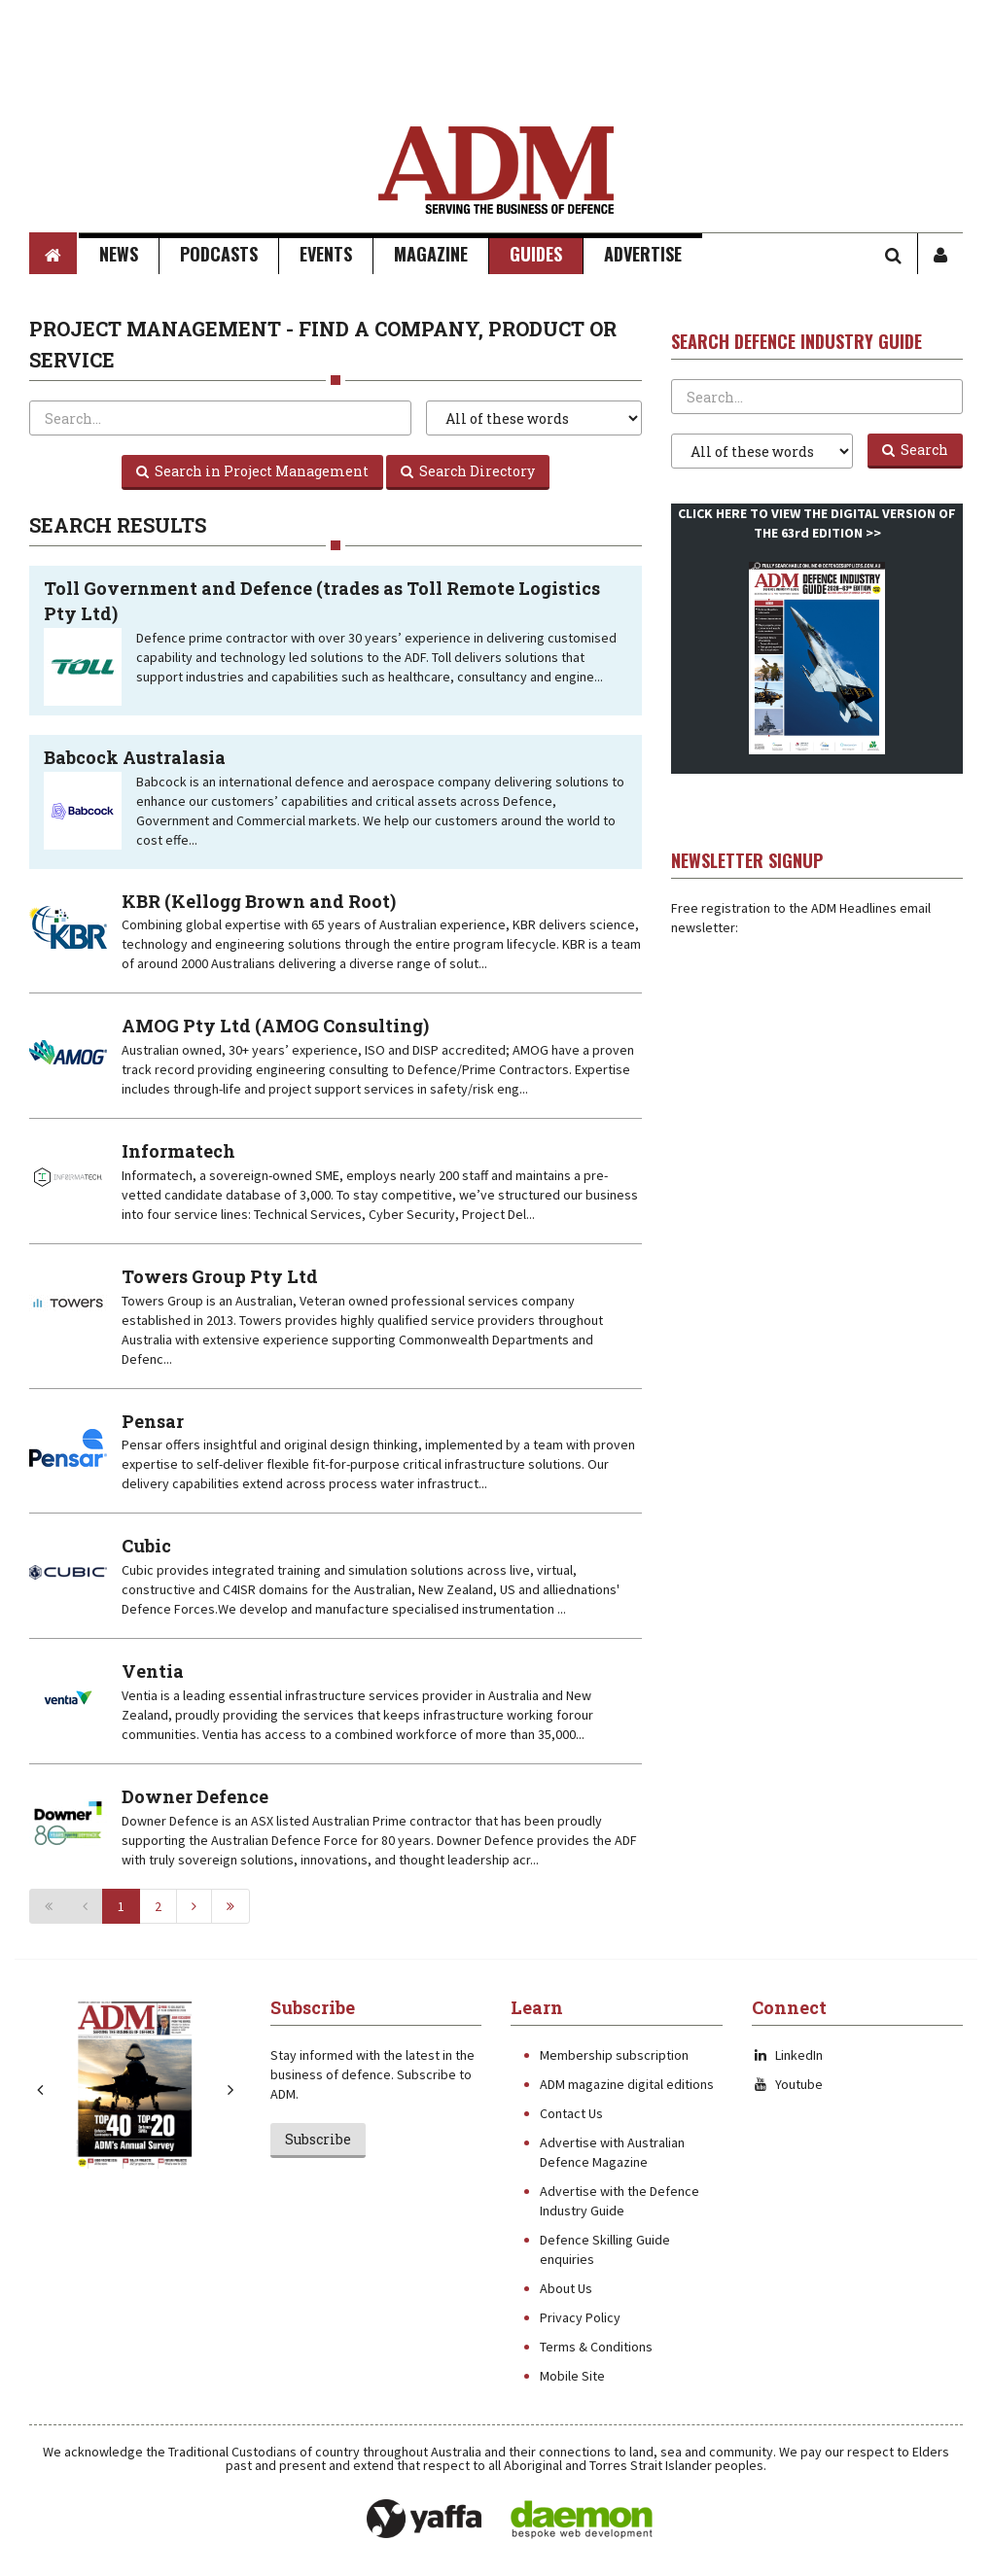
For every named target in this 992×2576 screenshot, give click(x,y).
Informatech (178, 1151)
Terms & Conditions (596, 2346)
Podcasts (219, 253)
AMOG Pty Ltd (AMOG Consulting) (275, 1025)
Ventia (153, 1671)
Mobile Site (572, 2376)
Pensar (153, 1421)
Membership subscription (614, 2055)
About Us (566, 2288)
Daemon (582, 2519)
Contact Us (571, 2113)
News (118, 253)
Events (326, 253)
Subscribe (318, 2139)
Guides (536, 253)
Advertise (643, 253)
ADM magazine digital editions (627, 2084)
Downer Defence (195, 1796)
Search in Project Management (252, 471)
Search (915, 449)
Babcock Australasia (135, 757)
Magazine (431, 253)
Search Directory (468, 471)
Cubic (146, 1545)
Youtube (787, 2084)
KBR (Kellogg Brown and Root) (259, 901)
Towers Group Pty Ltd (220, 1276)
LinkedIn (787, 2055)
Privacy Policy (580, 2317)
